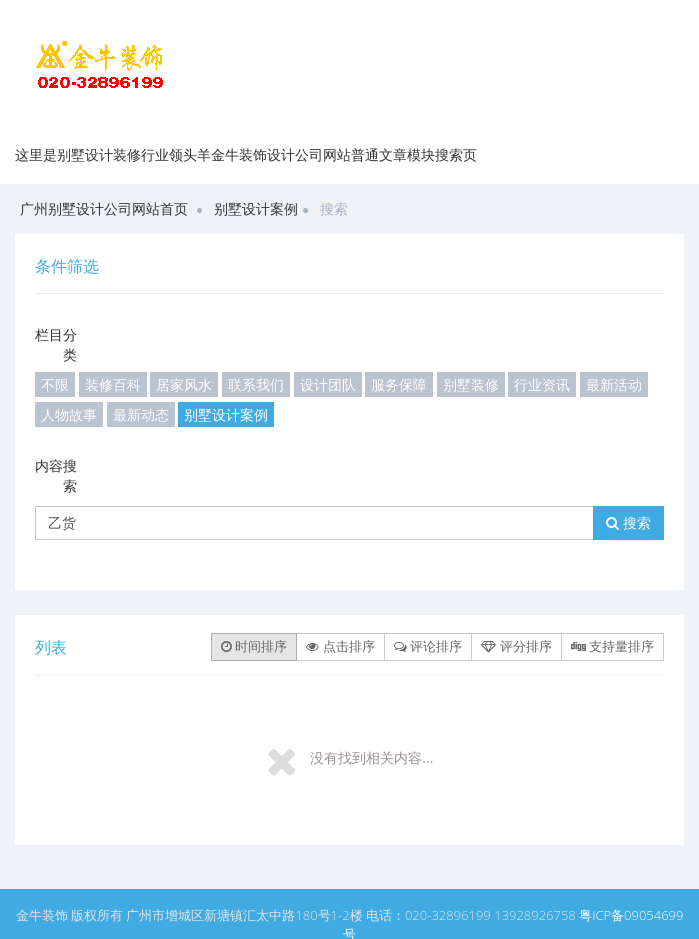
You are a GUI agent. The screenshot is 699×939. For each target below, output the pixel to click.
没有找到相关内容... (371, 757)
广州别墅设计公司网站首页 (104, 208)
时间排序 (254, 646)
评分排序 (516, 646)
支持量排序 (612, 646)
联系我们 (256, 384)
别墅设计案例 (256, 208)
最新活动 (614, 384)
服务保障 (399, 384)
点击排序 (340, 646)
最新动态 (141, 414)
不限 (55, 384)
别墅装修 (471, 384)
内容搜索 (56, 475)
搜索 (628, 522)
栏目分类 (56, 344)
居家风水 (184, 384)
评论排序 (428, 646)
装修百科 (113, 384)
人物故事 (69, 414)
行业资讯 (542, 384)
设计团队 (328, 384)
